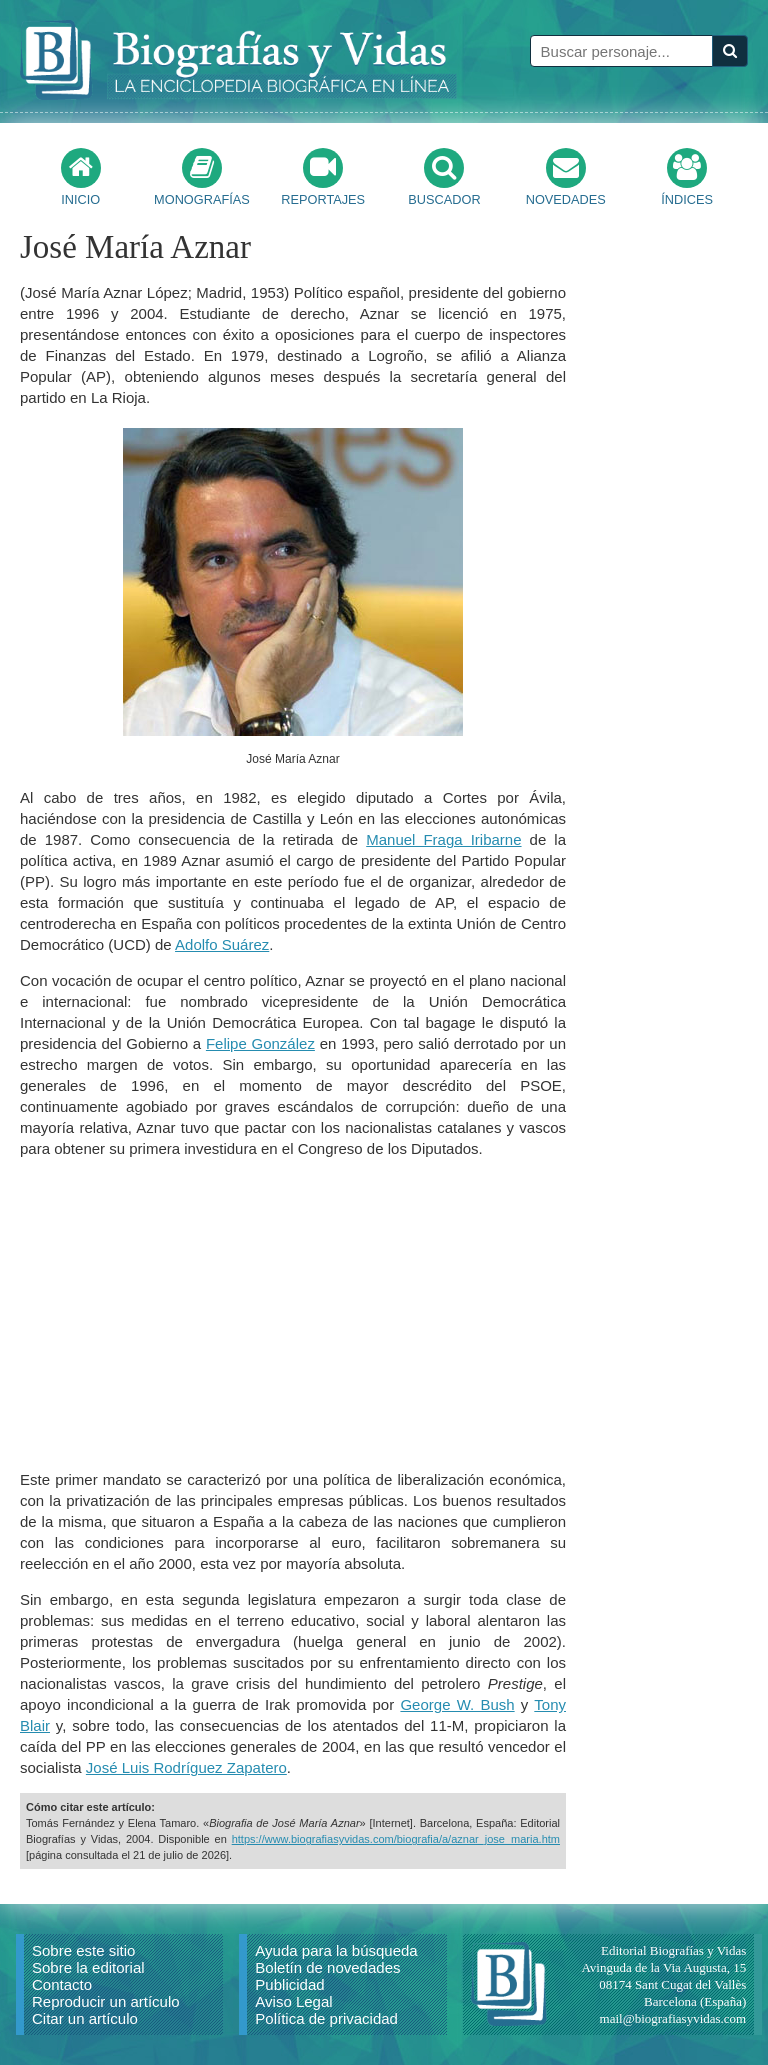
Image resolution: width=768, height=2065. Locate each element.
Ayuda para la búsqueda (336, 1950)
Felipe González (260, 1043)
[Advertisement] (293, 1314)
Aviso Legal (293, 2001)
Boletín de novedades (327, 1967)
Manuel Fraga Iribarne (443, 839)
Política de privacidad (326, 2018)
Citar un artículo (85, 2018)
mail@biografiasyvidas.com (673, 2018)
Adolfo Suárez (222, 944)
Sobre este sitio (83, 1950)
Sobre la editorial (88, 1967)
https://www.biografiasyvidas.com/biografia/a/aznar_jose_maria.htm (396, 1839)
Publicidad (289, 1984)
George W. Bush (457, 1704)
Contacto (62, 1984)
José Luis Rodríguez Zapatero (186, 1767)
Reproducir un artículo (106, 2001)
